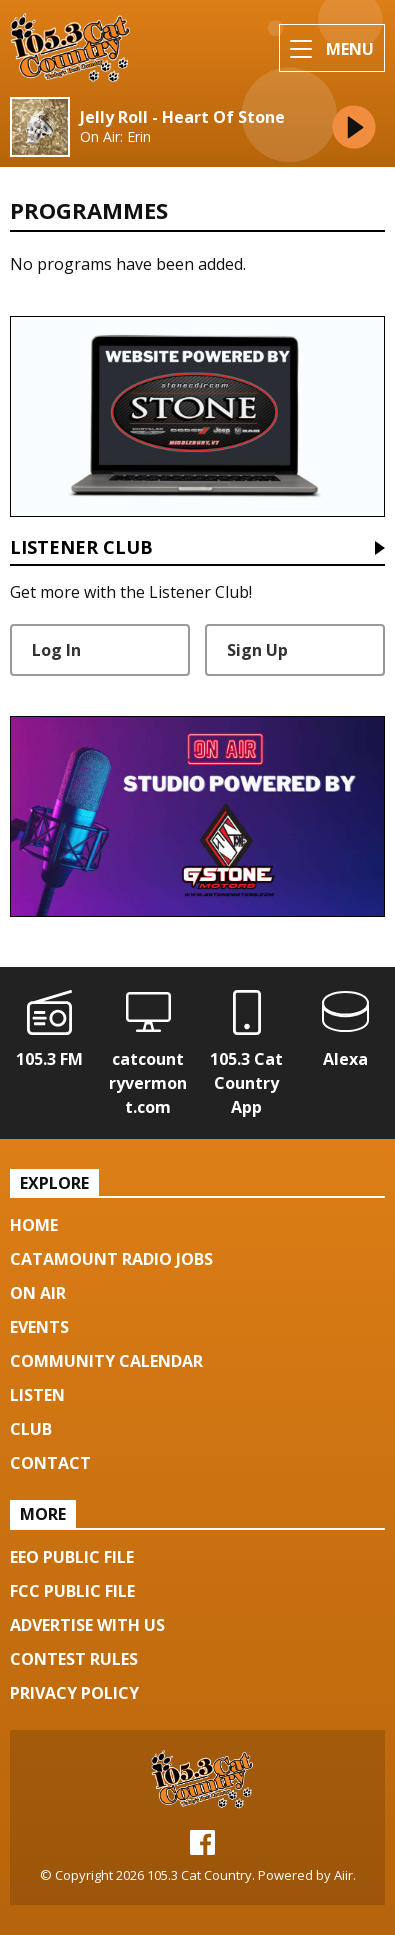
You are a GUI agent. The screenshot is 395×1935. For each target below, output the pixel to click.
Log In (56, 650)
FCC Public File (72, 1591)
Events (39, 1327)
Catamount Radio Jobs (111, 1259)
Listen (37, 1395)
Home (34, 1225)
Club (31, 1429)
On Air (38, 1293)
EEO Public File (72, 1557)
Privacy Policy (74, 1693)
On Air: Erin (115, 137)
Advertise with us (87, 1625)
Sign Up (257, 650)
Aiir (343, 1875)
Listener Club (81, 548)
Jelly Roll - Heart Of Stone (182, 117)
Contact (50, 1463)
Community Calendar (106, 1361)
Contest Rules (74, 1659)
